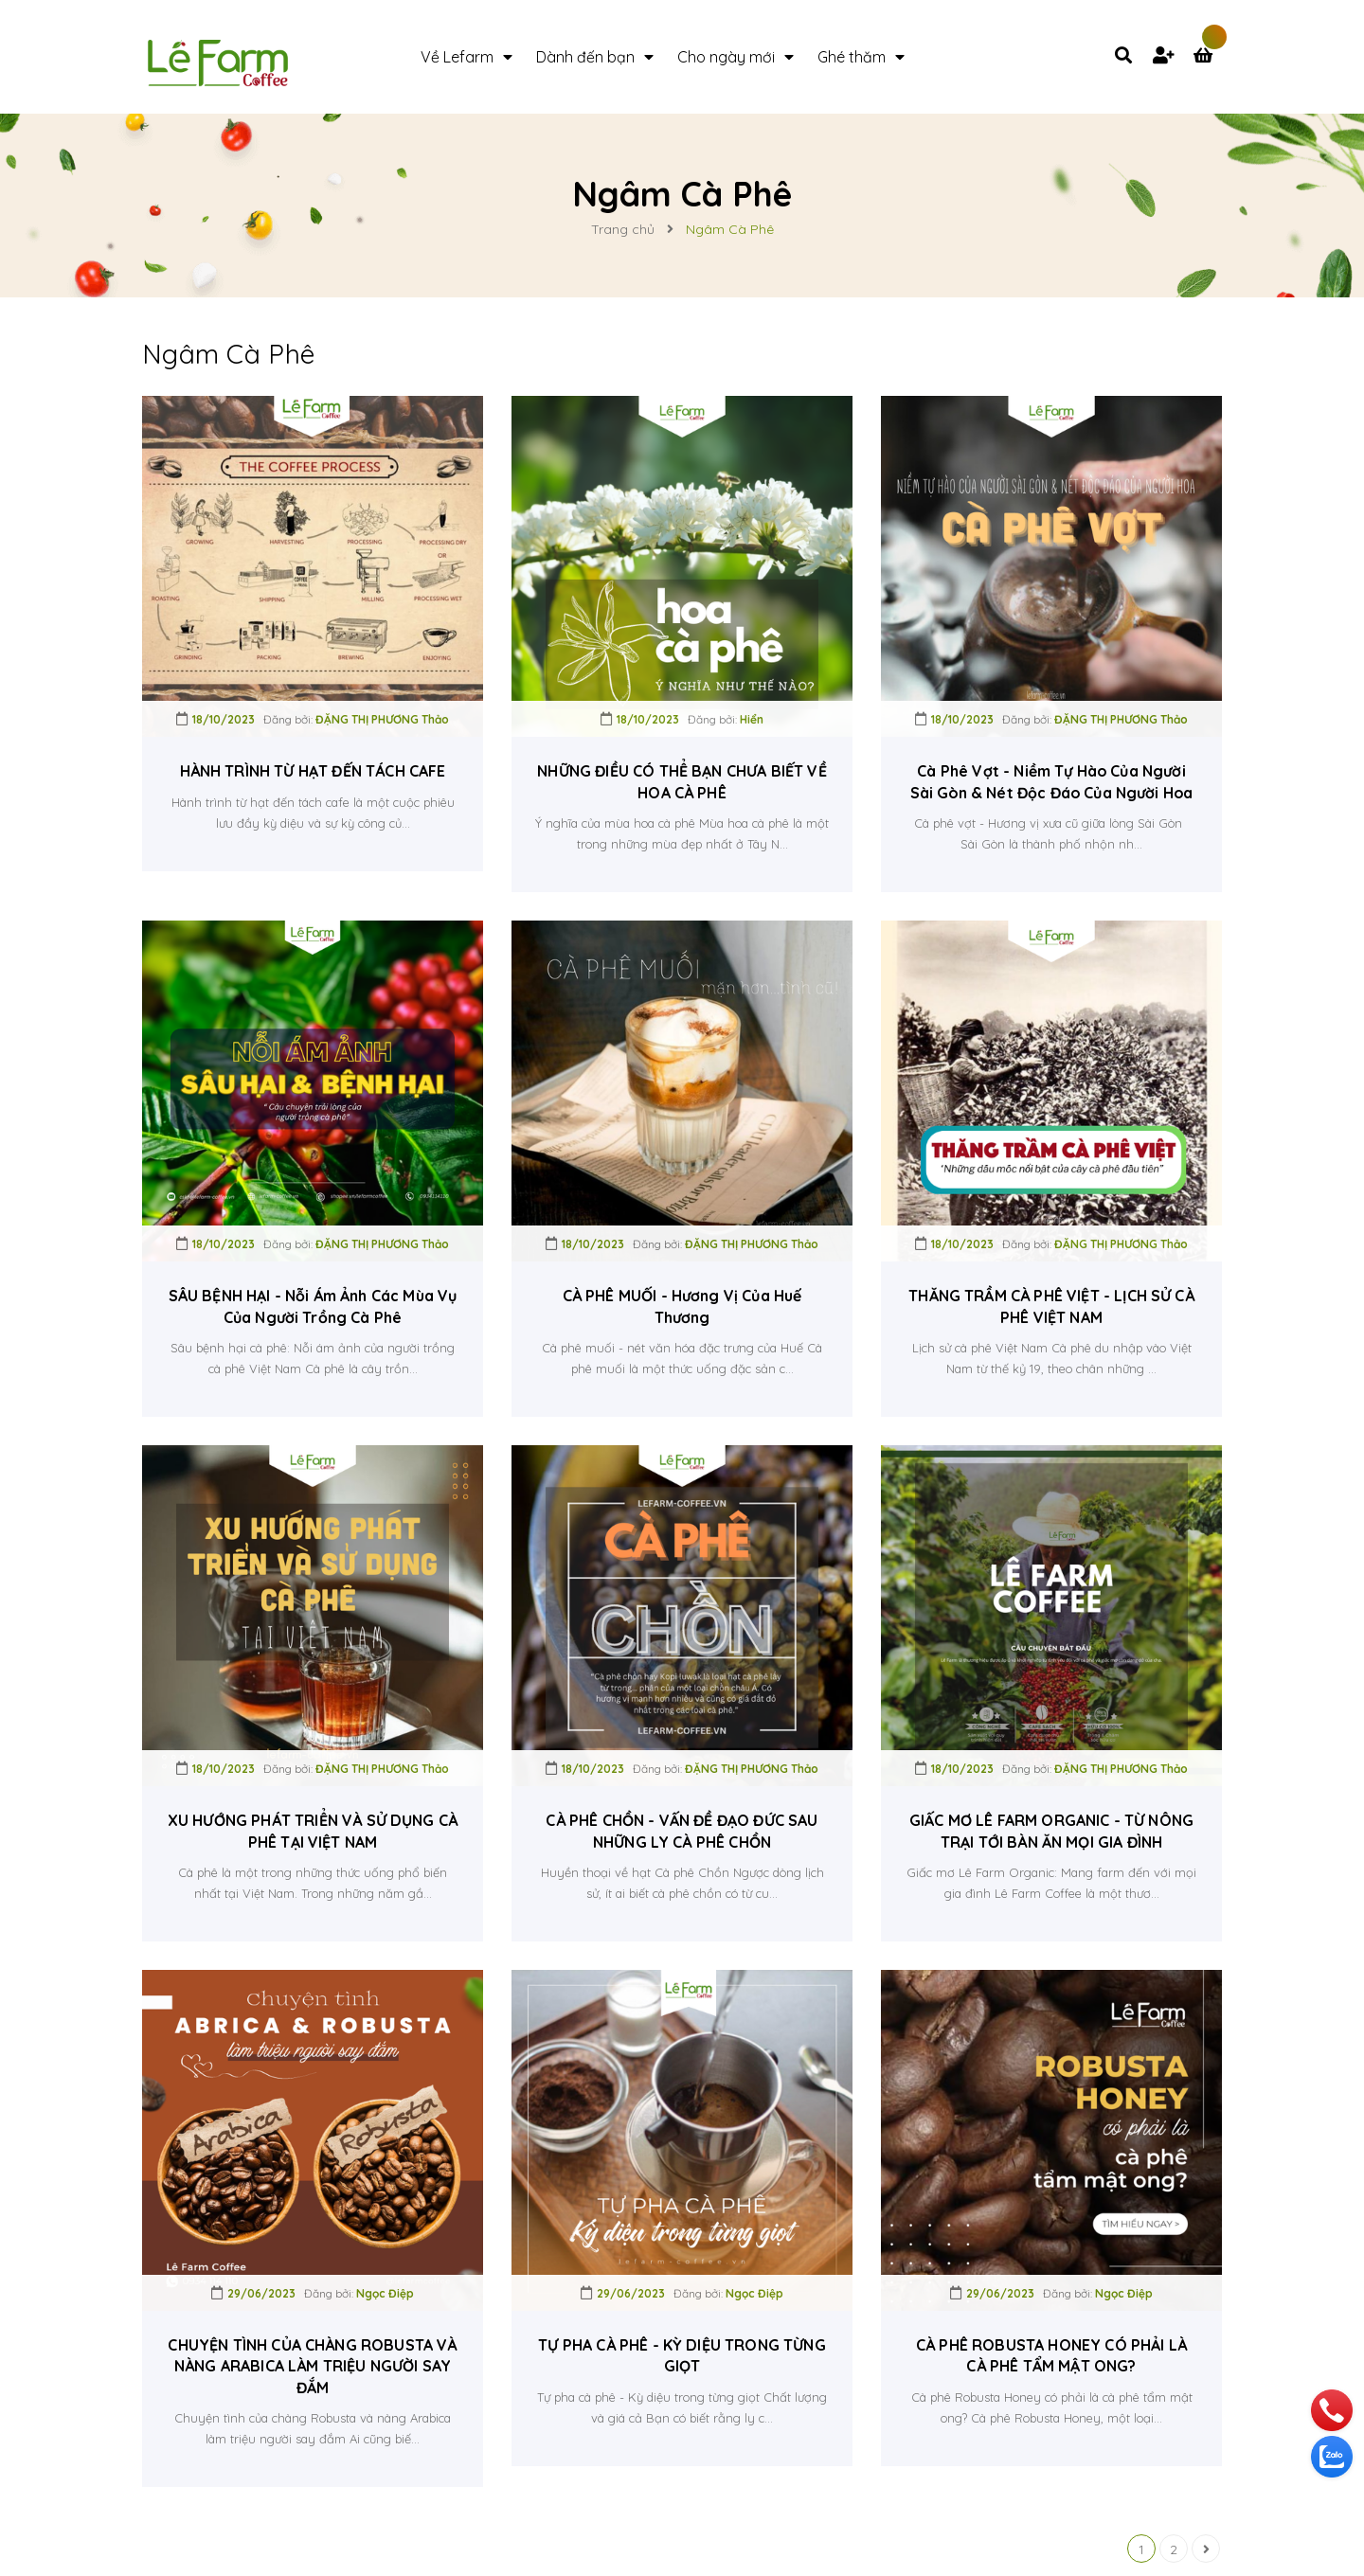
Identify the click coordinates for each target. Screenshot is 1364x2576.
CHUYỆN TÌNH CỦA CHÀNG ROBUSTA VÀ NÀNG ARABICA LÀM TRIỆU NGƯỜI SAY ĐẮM (312, 2366)
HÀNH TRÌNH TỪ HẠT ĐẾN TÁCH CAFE (313, 770)
